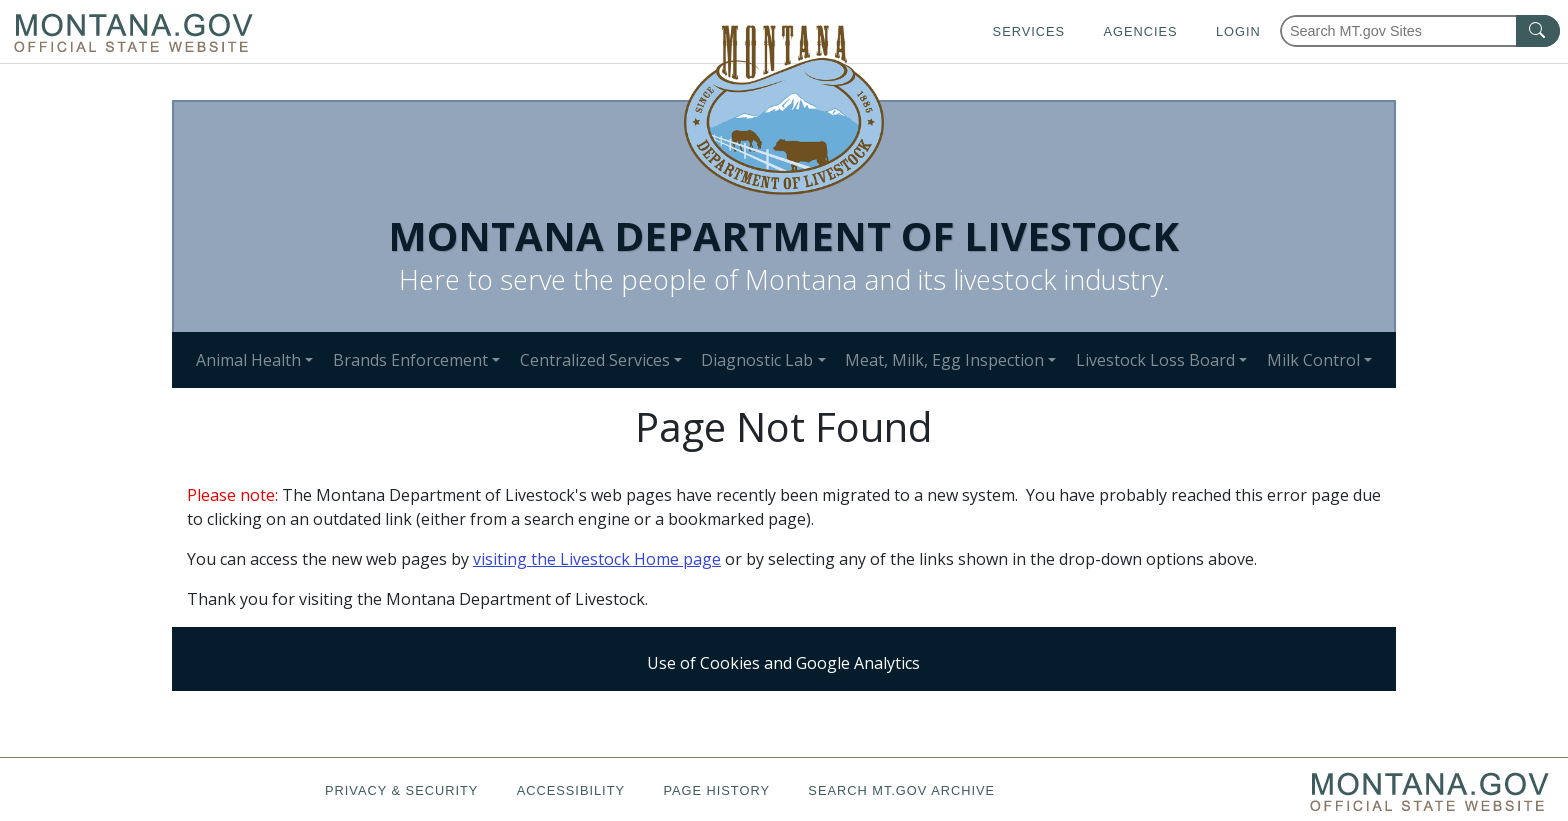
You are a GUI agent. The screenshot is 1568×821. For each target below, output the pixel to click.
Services (1029, 31)
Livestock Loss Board (1155, 360)
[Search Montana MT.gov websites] (1420, 31)
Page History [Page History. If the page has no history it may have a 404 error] (716, 790)
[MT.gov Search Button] (1538, 31)
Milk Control (1313, 360)
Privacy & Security (401, 790)
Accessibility (571, 790)
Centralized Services (595, 360)
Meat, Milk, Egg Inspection (944, 360)
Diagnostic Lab (757, 360)
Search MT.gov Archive (901, 790)
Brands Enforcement (410, 360)
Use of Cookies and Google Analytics (783, 663)
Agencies (1140, 31)
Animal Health (248, 360)
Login (1238, 31)
